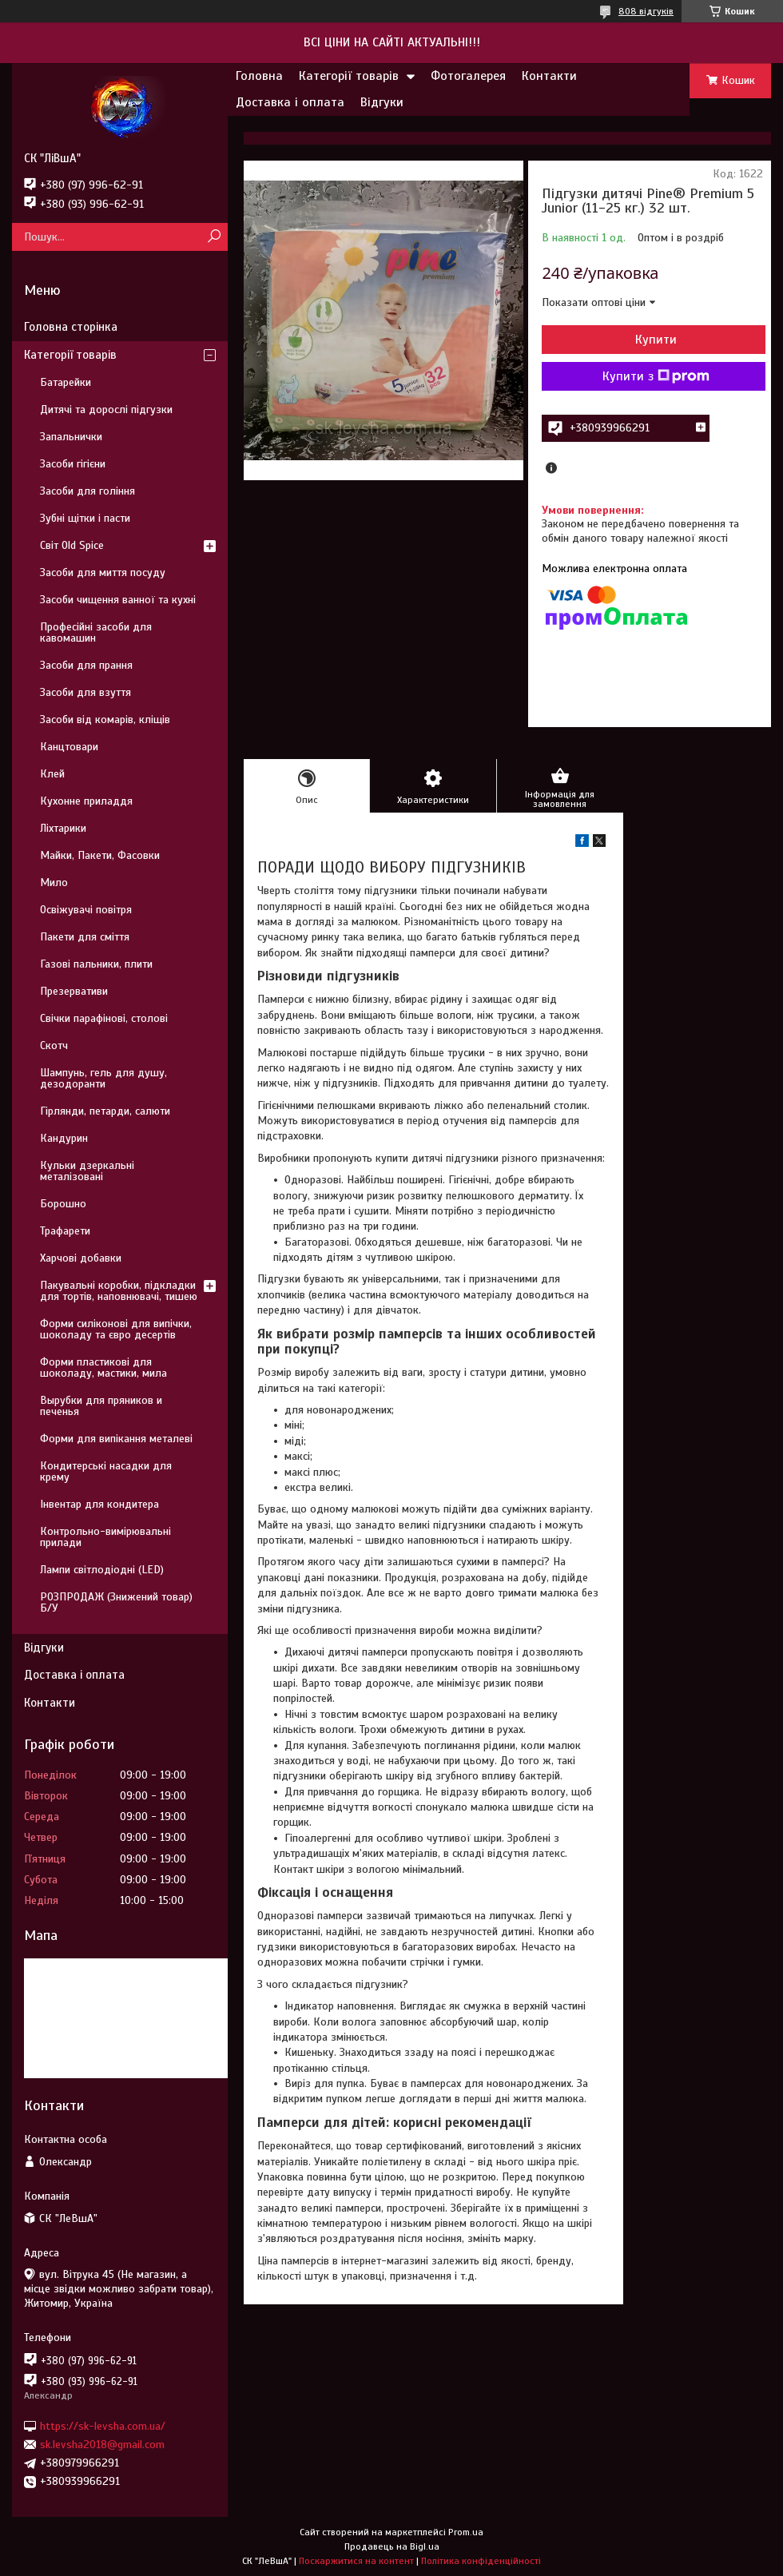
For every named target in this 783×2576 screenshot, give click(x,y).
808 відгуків (646, 11)
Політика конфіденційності (481, 2560)
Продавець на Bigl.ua (391, 2546)
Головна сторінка (70, 327)
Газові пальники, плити (96, 964)
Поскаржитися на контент (356, 2560)
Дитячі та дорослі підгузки (106, 409)
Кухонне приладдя (86, 801)
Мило (54, 882)
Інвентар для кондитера (99, 1504)
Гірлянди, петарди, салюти (105, 1111)
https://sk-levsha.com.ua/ (102, 2425)
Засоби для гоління (87, 491)
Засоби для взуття (85, 692)
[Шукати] (214, 237)
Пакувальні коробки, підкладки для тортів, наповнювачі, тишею (118, 1290)
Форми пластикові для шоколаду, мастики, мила (103, 1367)
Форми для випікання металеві (116, 1438)
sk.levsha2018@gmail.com (102, 2444)
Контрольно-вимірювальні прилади (105, 1537)
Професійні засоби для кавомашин (96, 632)
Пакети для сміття (84, 937)
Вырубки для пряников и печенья (101, 1405)
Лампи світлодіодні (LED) (102, 1569)
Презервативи (74, 991)
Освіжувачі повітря (86, 909)
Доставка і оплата (290, 102)
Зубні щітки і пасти (85, 518)
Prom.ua (465, 2532)
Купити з (655, 376)
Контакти (549, 76)
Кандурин (64, 1138)
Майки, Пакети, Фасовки (100, 855)
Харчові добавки (80, 1258)
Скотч (54, 1045)
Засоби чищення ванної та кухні (118, 599)
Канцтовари (69, 746)
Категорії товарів (349, 76)
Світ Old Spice (72, 545)
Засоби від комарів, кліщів (105, 719)
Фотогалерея (468, 76)
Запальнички (71, 436)
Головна (259, 76)
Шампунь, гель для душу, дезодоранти (103, 1078)
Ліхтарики (63, 828)
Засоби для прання (86, 665)
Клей (52, 774)
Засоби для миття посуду (102, 572)
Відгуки (381, 102)
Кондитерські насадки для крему (106, 1471)
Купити (656, 340)
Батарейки (65, 382)
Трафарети (65, 1231)
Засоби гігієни (72, 464)
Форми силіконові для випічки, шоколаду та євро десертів (116, 1329)
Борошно (63, 1203)
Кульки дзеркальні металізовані (87, 1171)
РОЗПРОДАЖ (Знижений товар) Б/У (116, 1602)
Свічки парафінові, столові (104, 1018)
